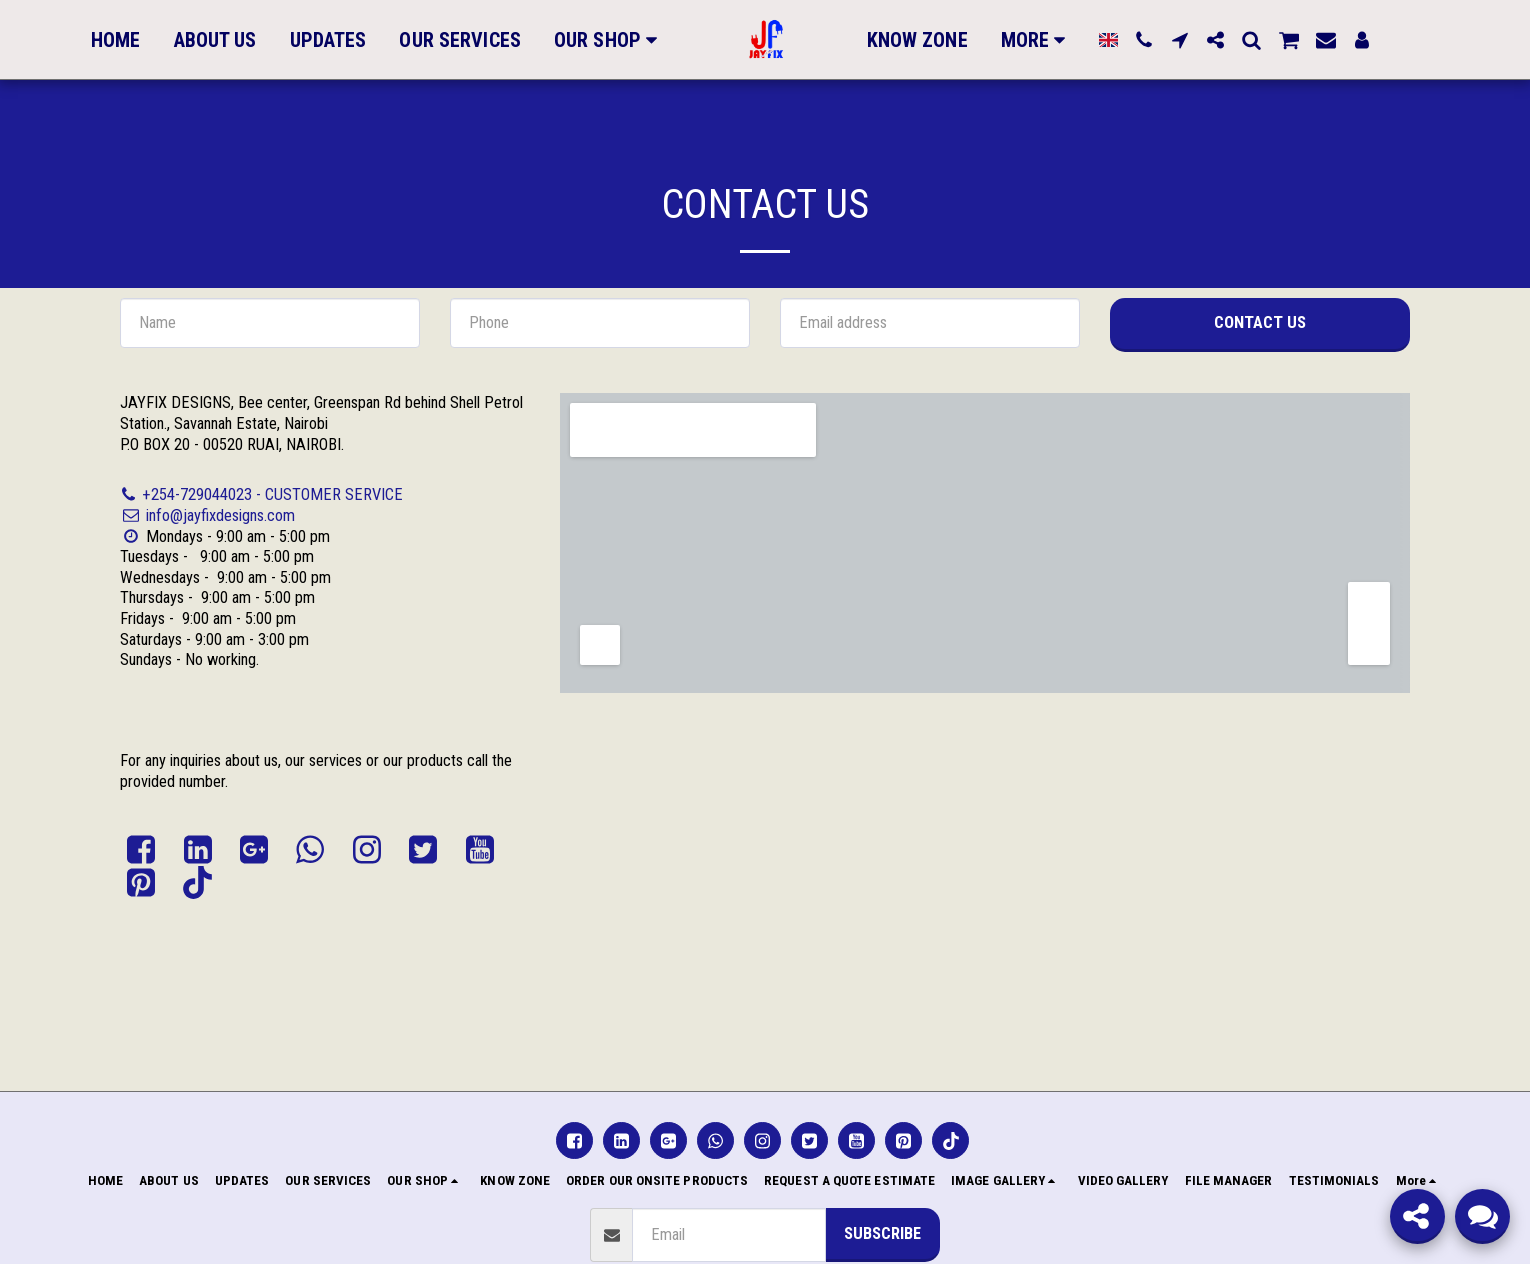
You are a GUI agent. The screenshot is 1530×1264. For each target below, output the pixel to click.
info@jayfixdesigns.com (207, 515)
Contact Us (1260, 322)
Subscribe (882, 1233)
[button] (1136, 40)
